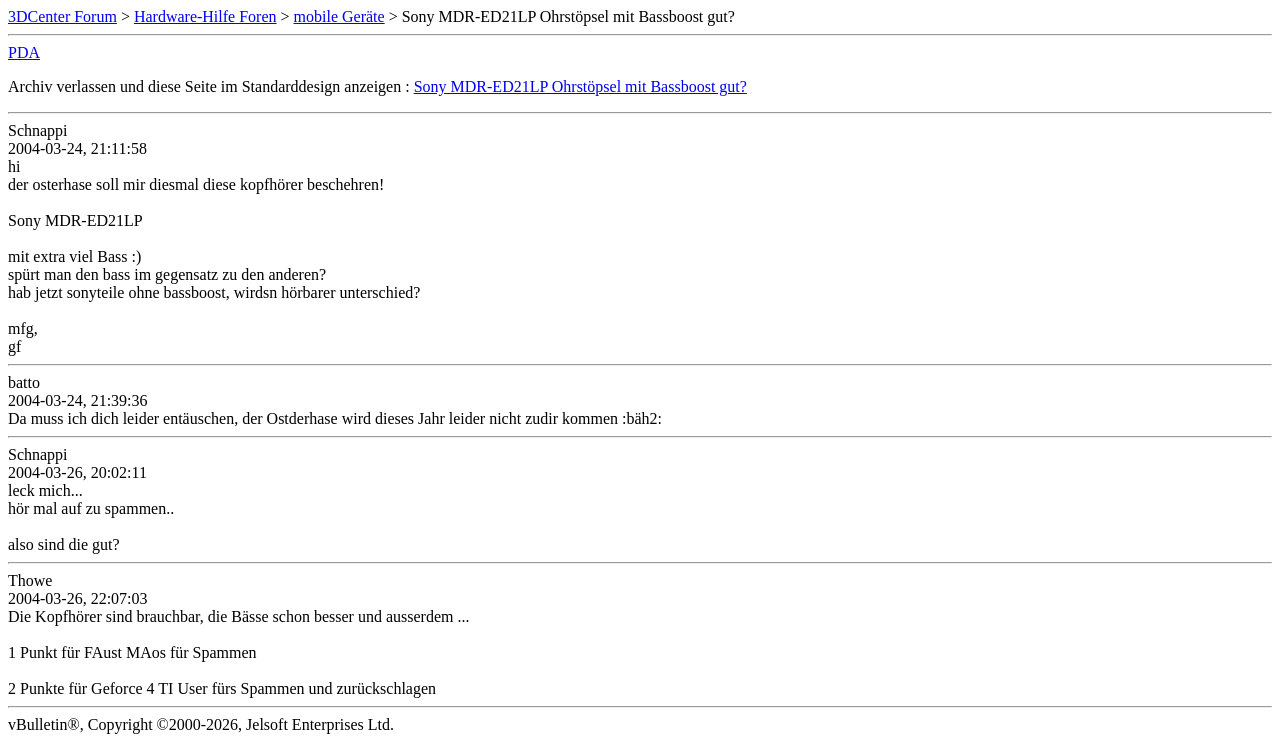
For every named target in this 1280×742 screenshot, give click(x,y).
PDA (24, 52)
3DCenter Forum (62, 16)
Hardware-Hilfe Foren (205, 16)
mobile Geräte (339, 16)
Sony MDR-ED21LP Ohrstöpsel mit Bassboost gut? (580, 86)
